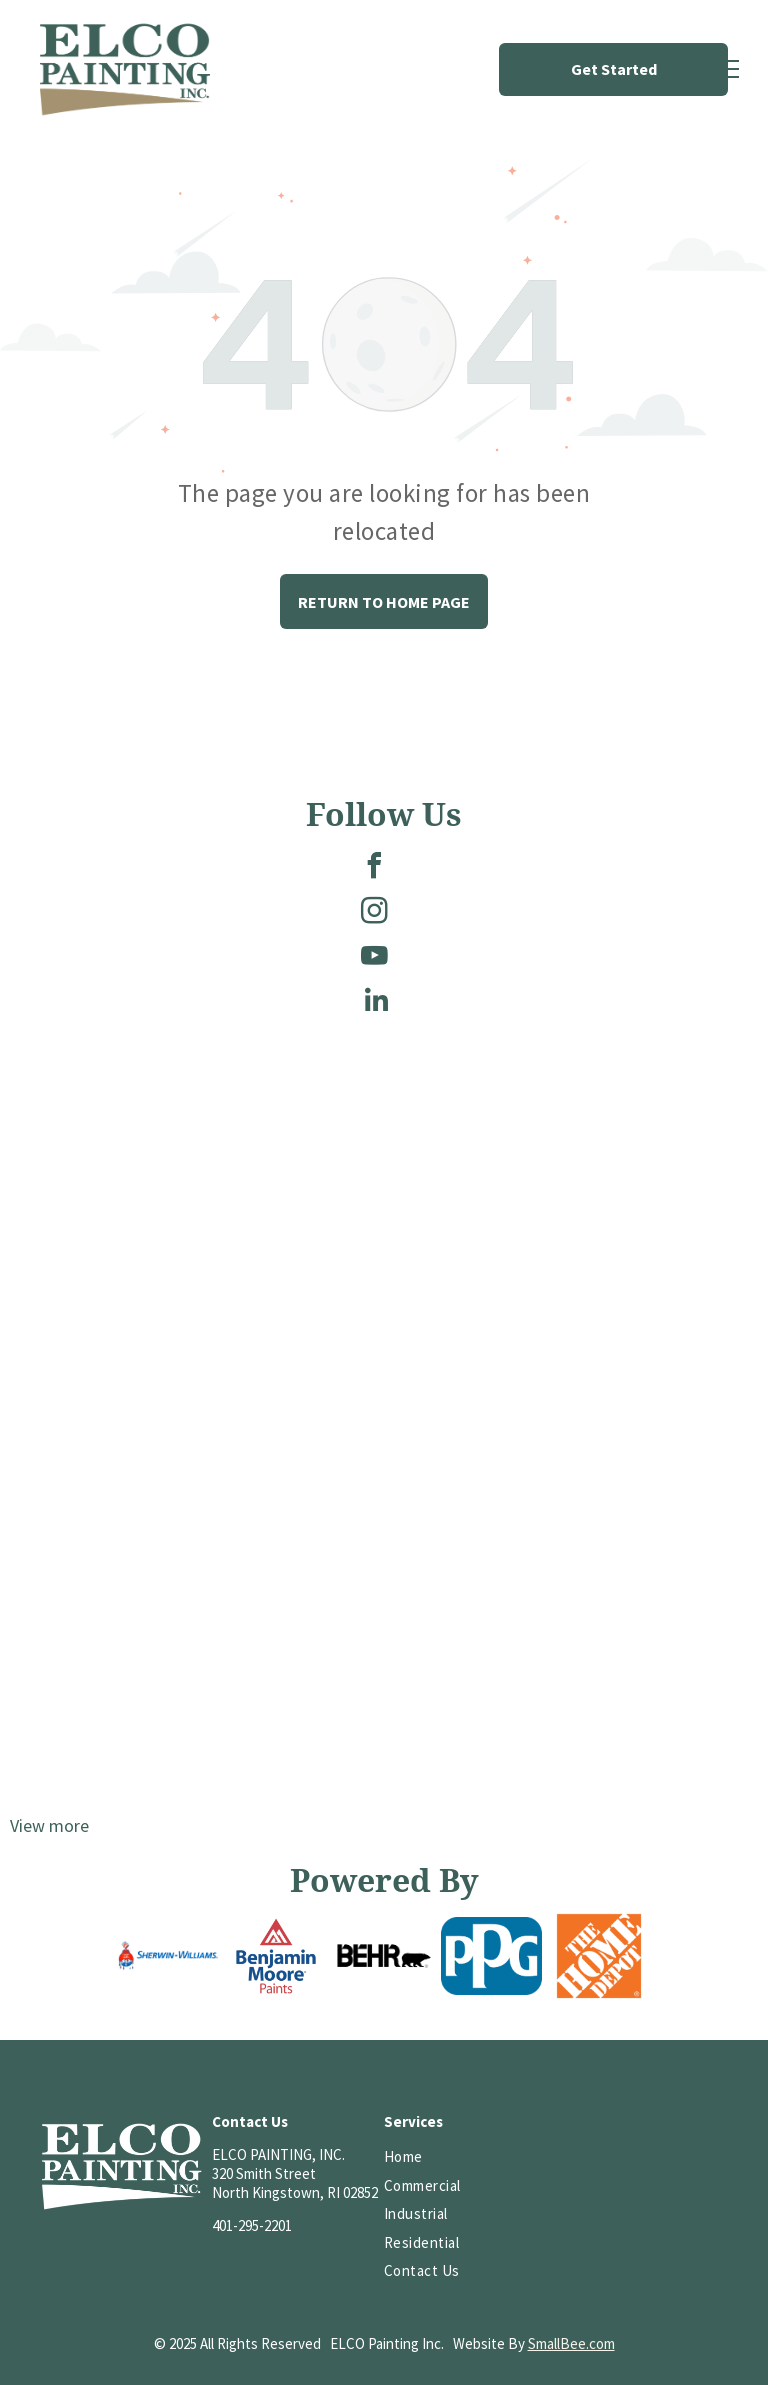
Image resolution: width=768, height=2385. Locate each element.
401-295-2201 (252, 2225)
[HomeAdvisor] (670, 2157)
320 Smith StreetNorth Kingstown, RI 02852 (295, 2183)
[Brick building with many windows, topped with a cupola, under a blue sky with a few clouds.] (197, 1617)
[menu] (724, 69)
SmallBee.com (571, 2343)
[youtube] (374, 958)
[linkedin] (377, 1003)
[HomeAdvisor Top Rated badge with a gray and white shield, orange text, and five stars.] (566, 2222)
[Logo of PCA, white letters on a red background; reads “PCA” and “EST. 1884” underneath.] (566, 2157)
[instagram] (374, 913)
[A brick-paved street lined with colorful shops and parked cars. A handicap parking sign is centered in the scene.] (571, 1617)
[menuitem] (457, 2157)
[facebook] (374, 868)
